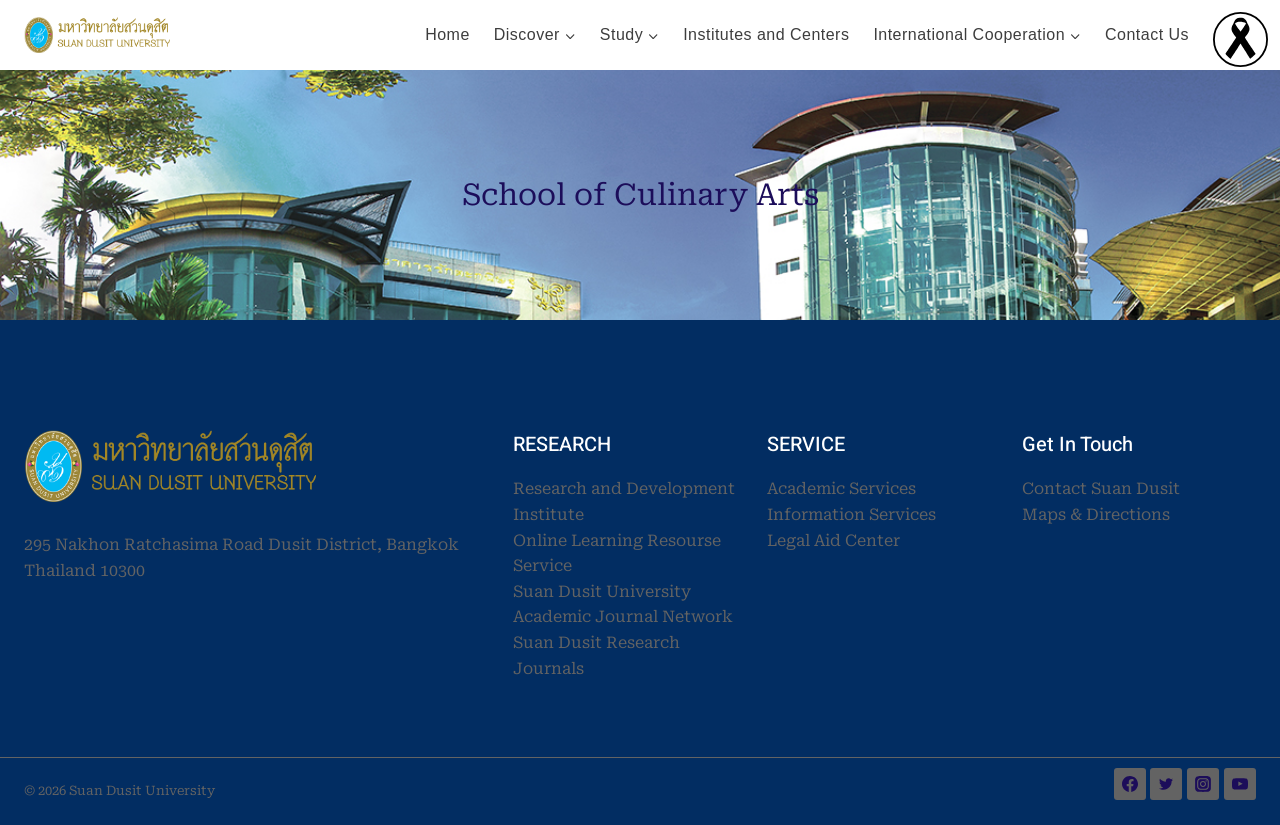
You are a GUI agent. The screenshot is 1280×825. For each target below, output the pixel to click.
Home (447, 34)
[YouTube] (1240, 784)
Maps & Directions (1096, 514)
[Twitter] (1166, 784)
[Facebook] (1130, 784)
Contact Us (1147, 34)
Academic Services (841, 488)
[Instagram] (1203, 784)
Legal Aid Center (833, 540)
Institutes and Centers (766, 34)
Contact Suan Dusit (1101, 488)
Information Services (851, 514)
